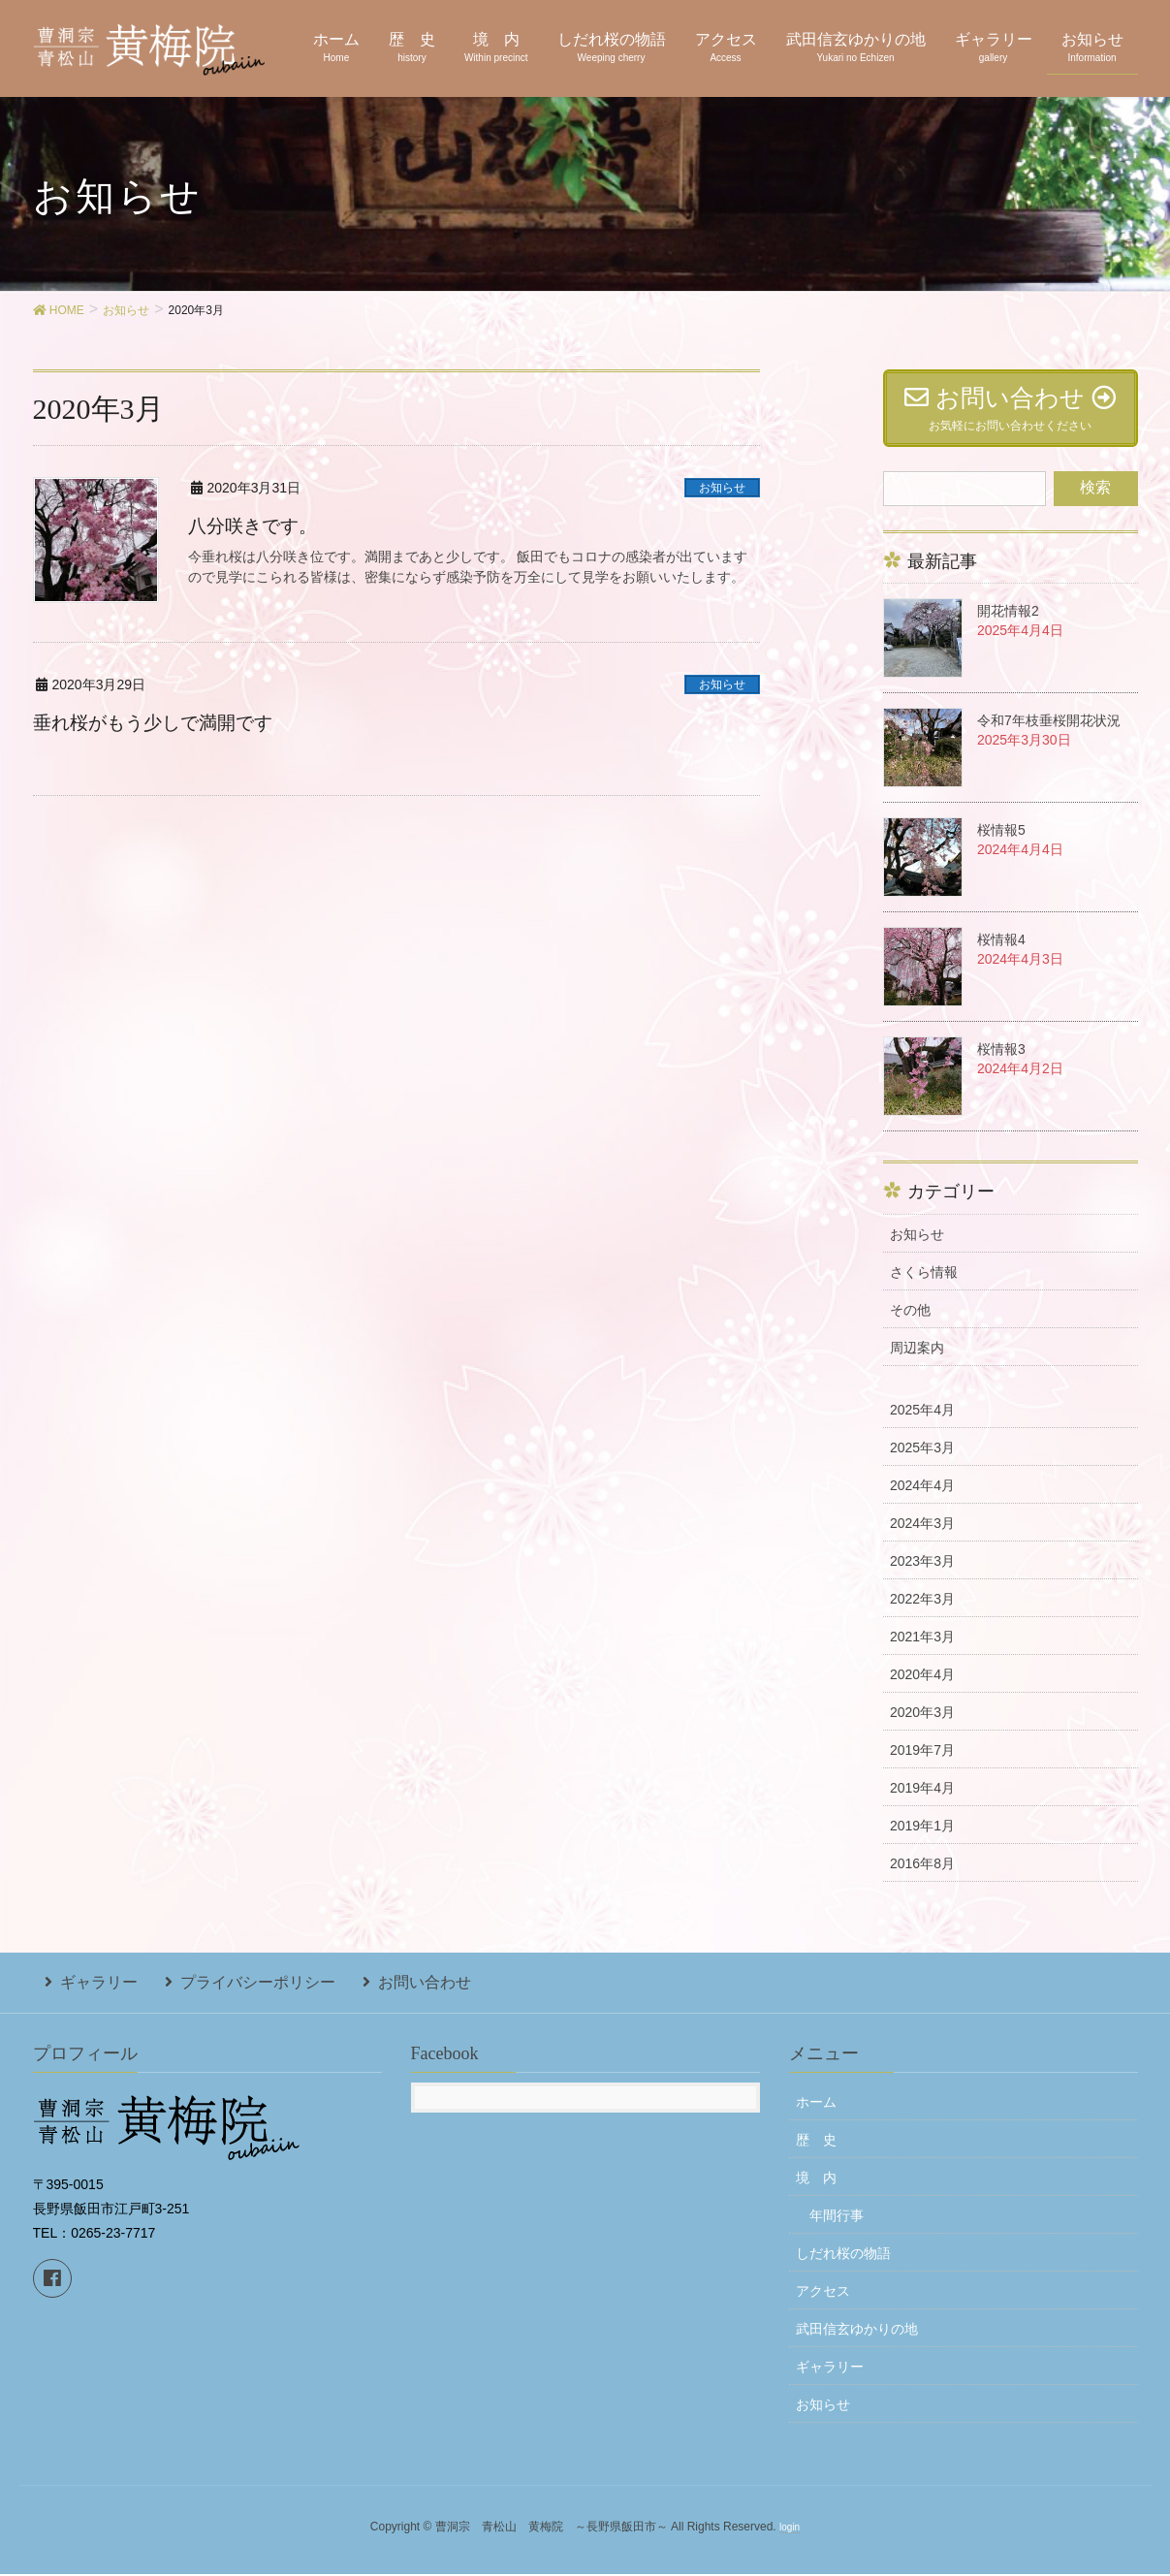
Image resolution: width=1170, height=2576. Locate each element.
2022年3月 (922, 1611)
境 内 (816, 2180)
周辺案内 (917, 1360)
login (789, 2530)
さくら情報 (924, 1284)
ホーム (816, 2105)
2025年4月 (922, 1422)
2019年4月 (922, 1800)
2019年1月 (922, 1838)
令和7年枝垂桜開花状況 (1049, 733)
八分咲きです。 (256, 525)
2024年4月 (922, 1498)
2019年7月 (922, 1762)
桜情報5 (1001, 842)
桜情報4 (1001, 952)
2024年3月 (922, 1535)
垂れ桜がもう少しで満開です (159, 722)
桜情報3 (1001, 1061)
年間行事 (836, 2218)
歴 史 (816, 2142)
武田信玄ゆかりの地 (857, 2331)
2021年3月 (922, 1649)
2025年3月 (922, 1460)
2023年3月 (922, 1573)
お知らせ (722, 487)
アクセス (823, 2294)
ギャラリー (87, 1990)
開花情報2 (1008, 623)
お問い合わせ (387, 1990)
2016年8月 (922, 1876)
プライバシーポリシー (233, 1990)
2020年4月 (922, 1687)
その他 (910, 1322)
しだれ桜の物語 (843, 2256)
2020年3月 (922, 1725)
